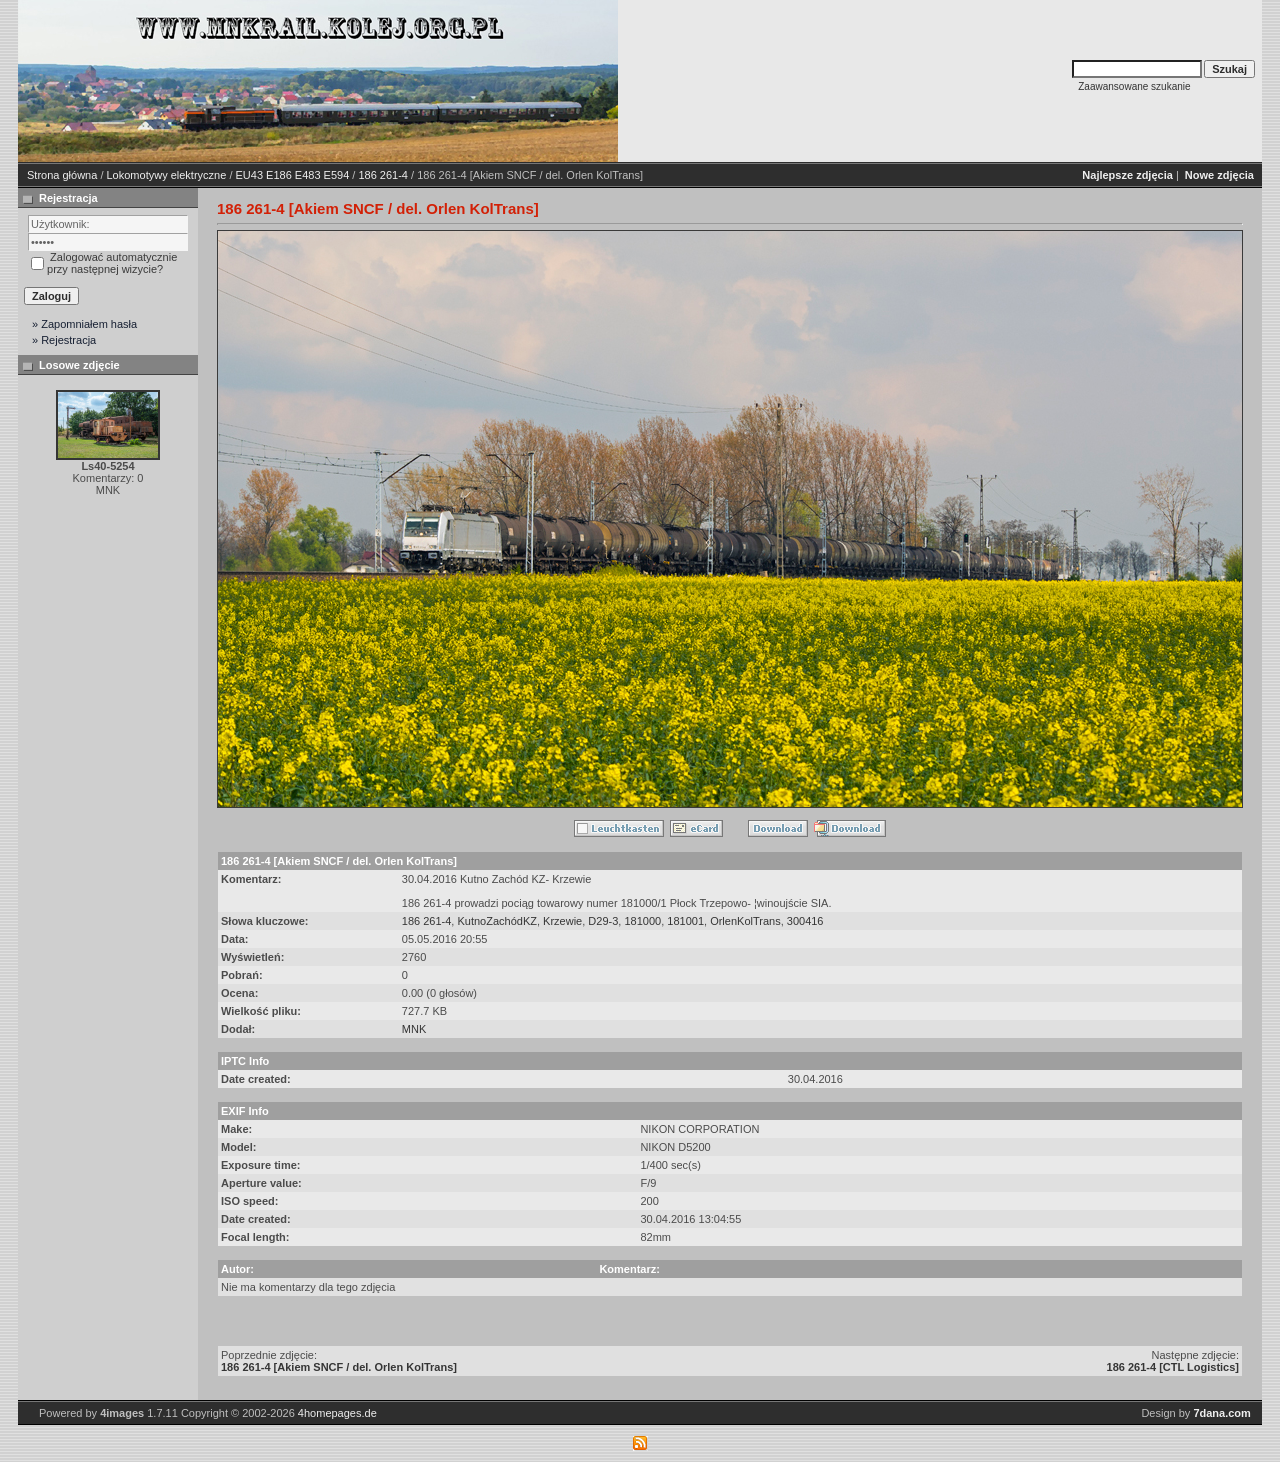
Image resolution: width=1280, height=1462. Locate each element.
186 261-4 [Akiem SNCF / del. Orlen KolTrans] (339, 1367)
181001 (685, 921)
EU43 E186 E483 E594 (293, 175)
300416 (805, 921)
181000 (642, 921)
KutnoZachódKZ (497, 921)
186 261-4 (383, 175)
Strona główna (62, 175)
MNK (414, 1029)
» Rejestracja (64, 340)
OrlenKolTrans (745, 921)
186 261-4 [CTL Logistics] (1173, 1367)
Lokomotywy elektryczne (167, 175)
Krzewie (562, 921)
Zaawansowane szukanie (1134, 86)
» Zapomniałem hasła (84, 324)
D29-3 (603, 921)
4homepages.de (337, 1413)
